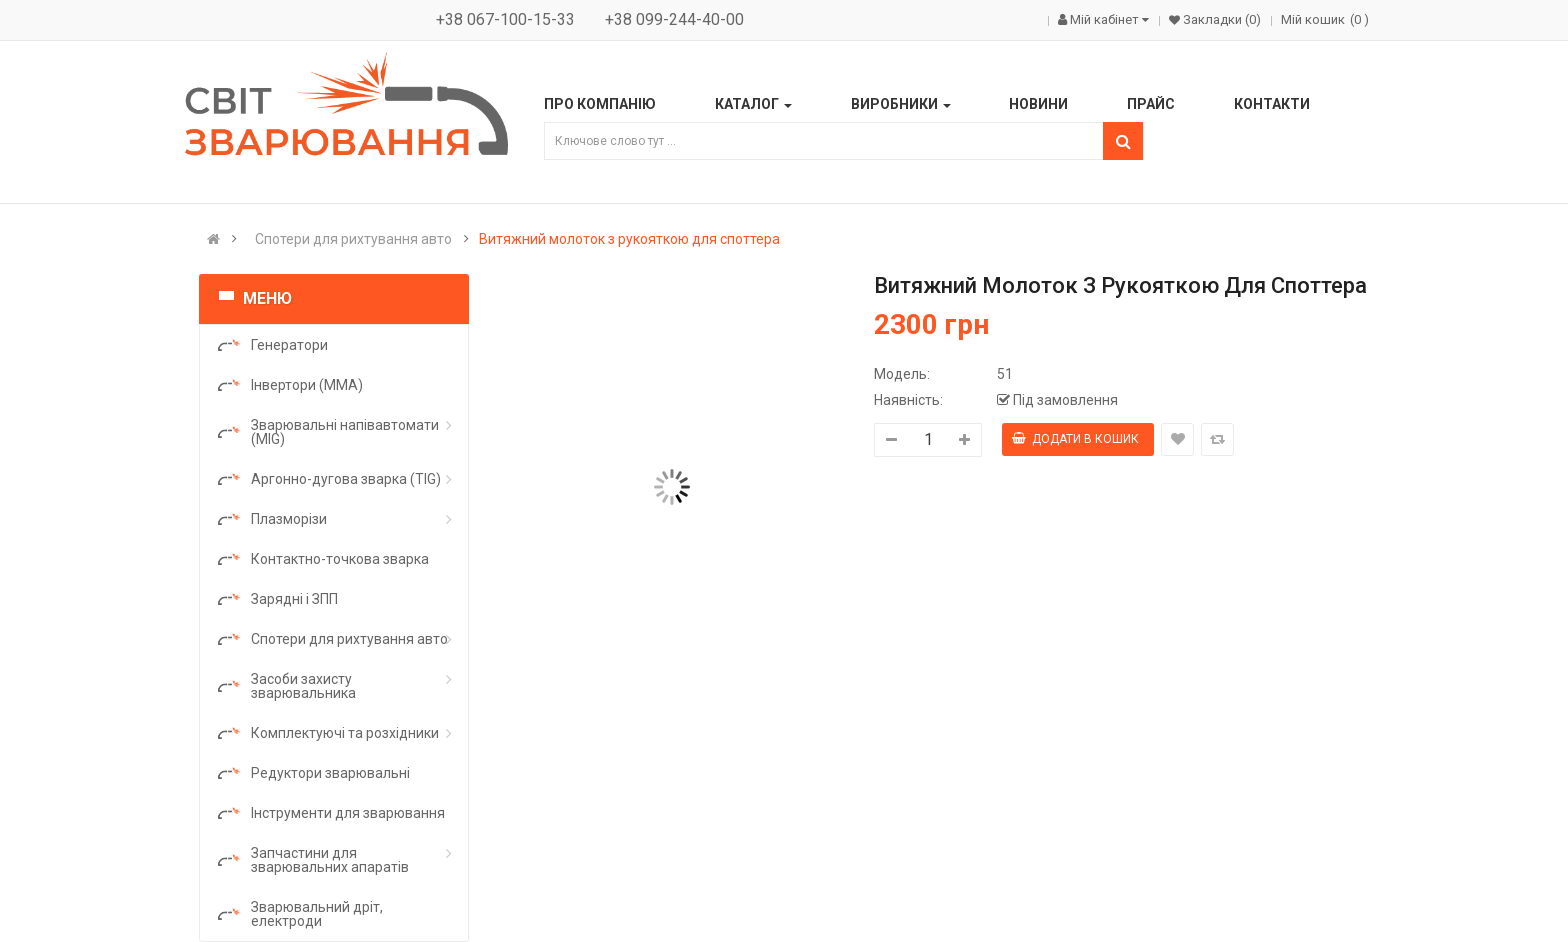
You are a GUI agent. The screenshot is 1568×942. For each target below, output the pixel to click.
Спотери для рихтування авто (353, 239)
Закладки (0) (1220, 19)
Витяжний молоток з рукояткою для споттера (629, 239)
